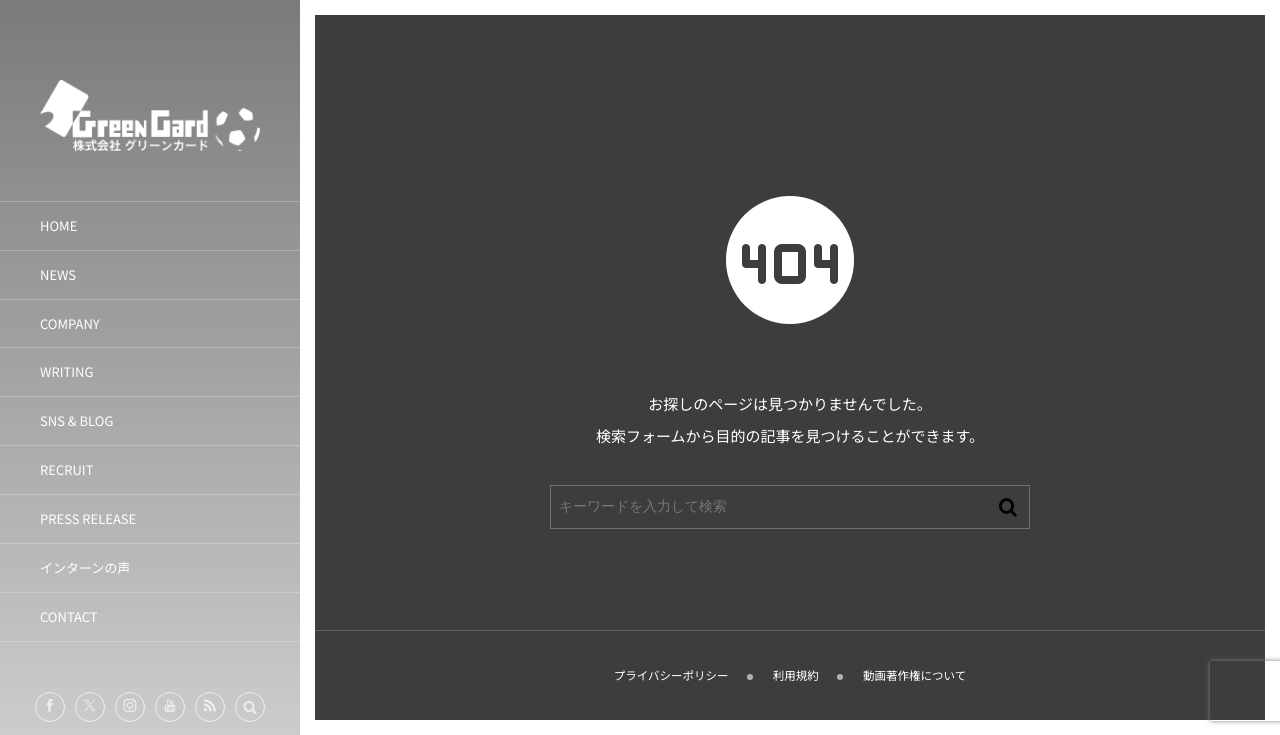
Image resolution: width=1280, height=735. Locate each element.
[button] (250, 707)
